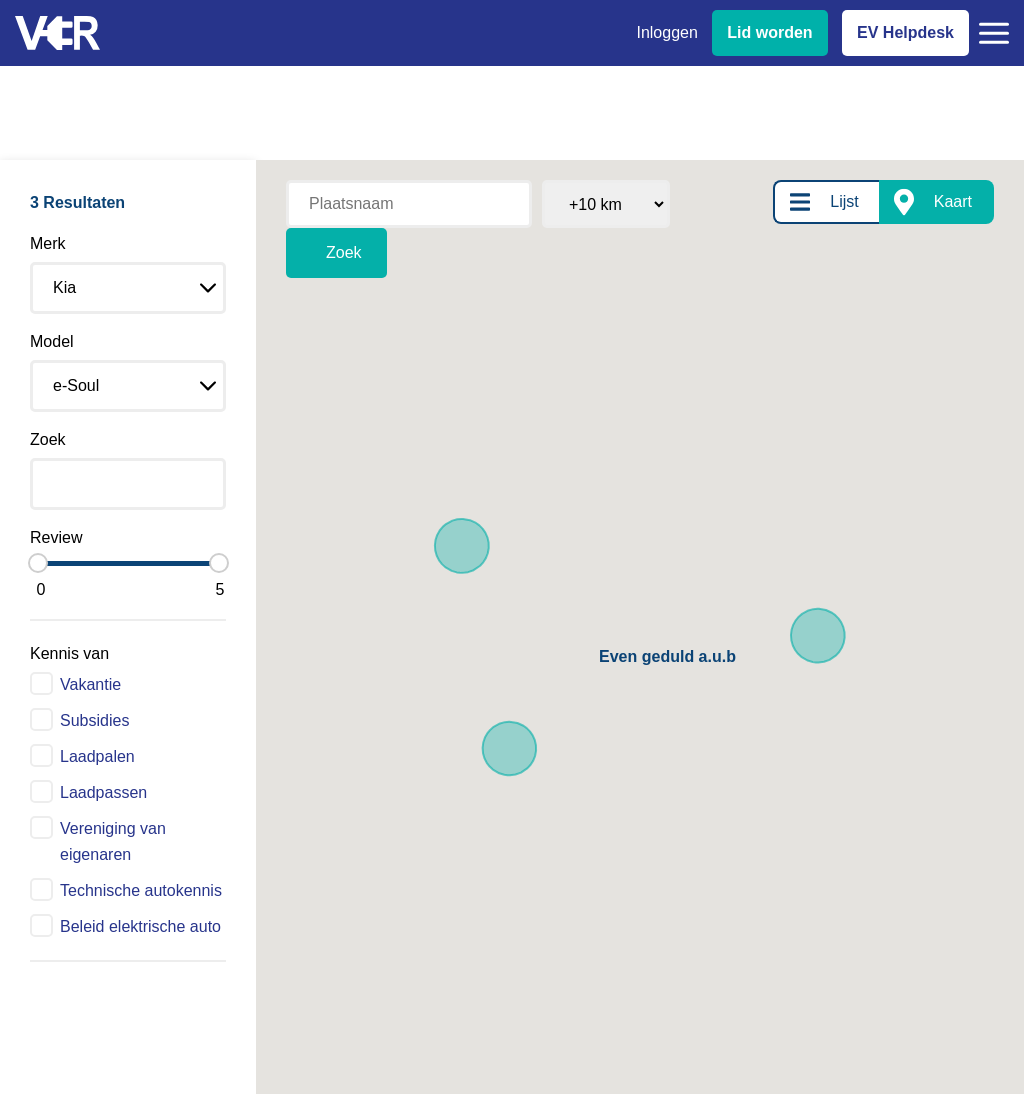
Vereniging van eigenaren (113, 841)
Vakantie (90, 684)
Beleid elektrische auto (140, 926)
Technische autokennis (141, 890)
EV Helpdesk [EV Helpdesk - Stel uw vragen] (905, 32)
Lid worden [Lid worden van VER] (769, 32)
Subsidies (94, 720)
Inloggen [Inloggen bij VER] (666, 32)
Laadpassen (103, 792)
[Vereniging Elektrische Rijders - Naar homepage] (57, 33)
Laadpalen (97, 756)
